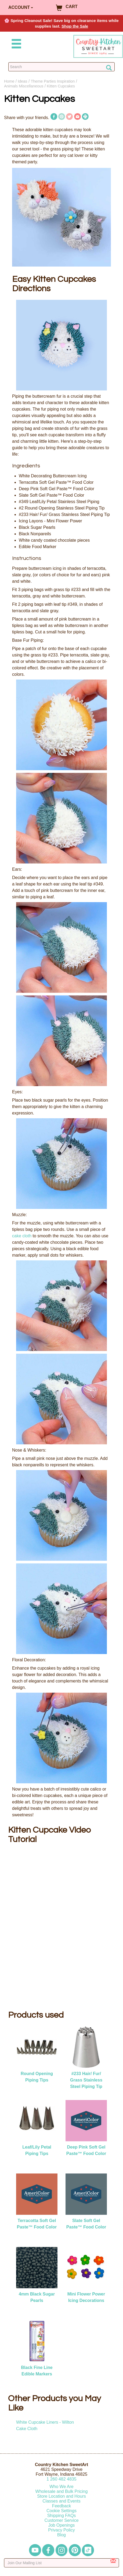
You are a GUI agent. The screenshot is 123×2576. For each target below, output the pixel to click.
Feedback (61, 2506)
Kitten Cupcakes (61, 86)
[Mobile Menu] (15, 44)
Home (9, 81)
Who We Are (61, 2486)
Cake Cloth (26, 2428)
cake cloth (21, 1236)
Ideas (22, 81)
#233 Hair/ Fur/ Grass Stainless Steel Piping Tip (86, 2080)
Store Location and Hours (61, 2496)
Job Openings (61, 2525)
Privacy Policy (61, 2530)
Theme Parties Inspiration (53, 81)
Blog (61, 2535)
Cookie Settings (61, 2510)
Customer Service (61, 2520)
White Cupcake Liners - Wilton (45, 2422)
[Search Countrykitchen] (61, 66)
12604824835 (61, 2479)
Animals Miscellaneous (23, 86)
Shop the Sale (75, 26)
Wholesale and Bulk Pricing (61, 2491)
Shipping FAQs (61, 2515)
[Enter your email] (61, 2562)
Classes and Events (61, 2501)
